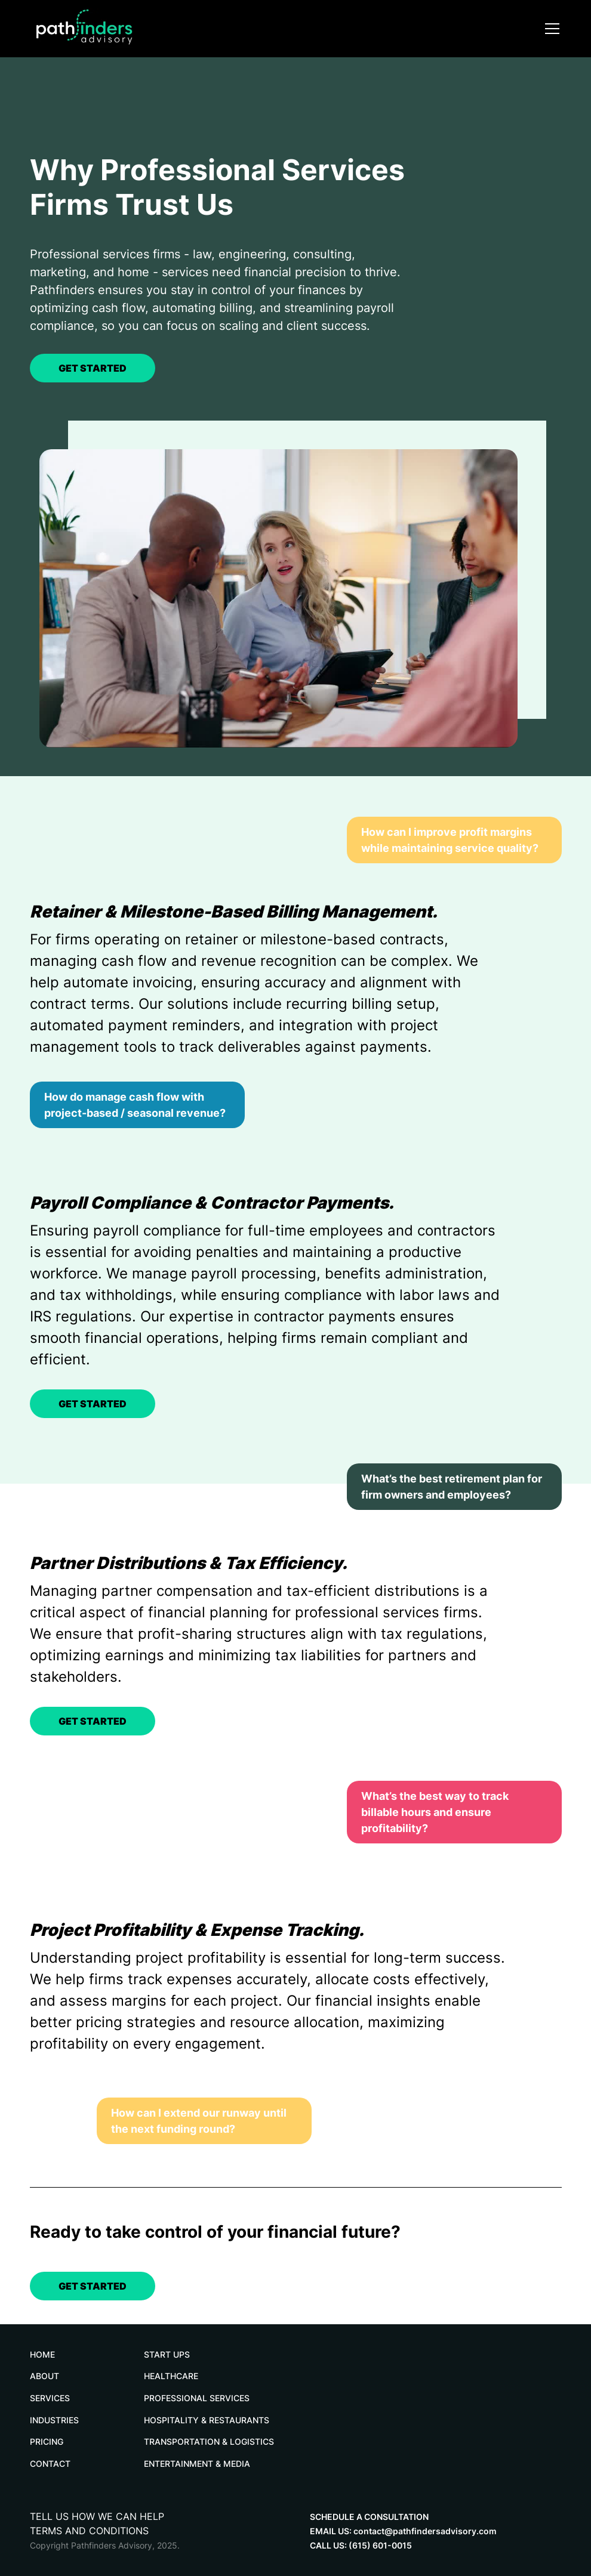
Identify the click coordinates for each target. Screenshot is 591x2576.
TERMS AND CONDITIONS (89, 2531)
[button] (550, 28)
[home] (119, 29)
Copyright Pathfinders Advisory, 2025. (105, 2545)
